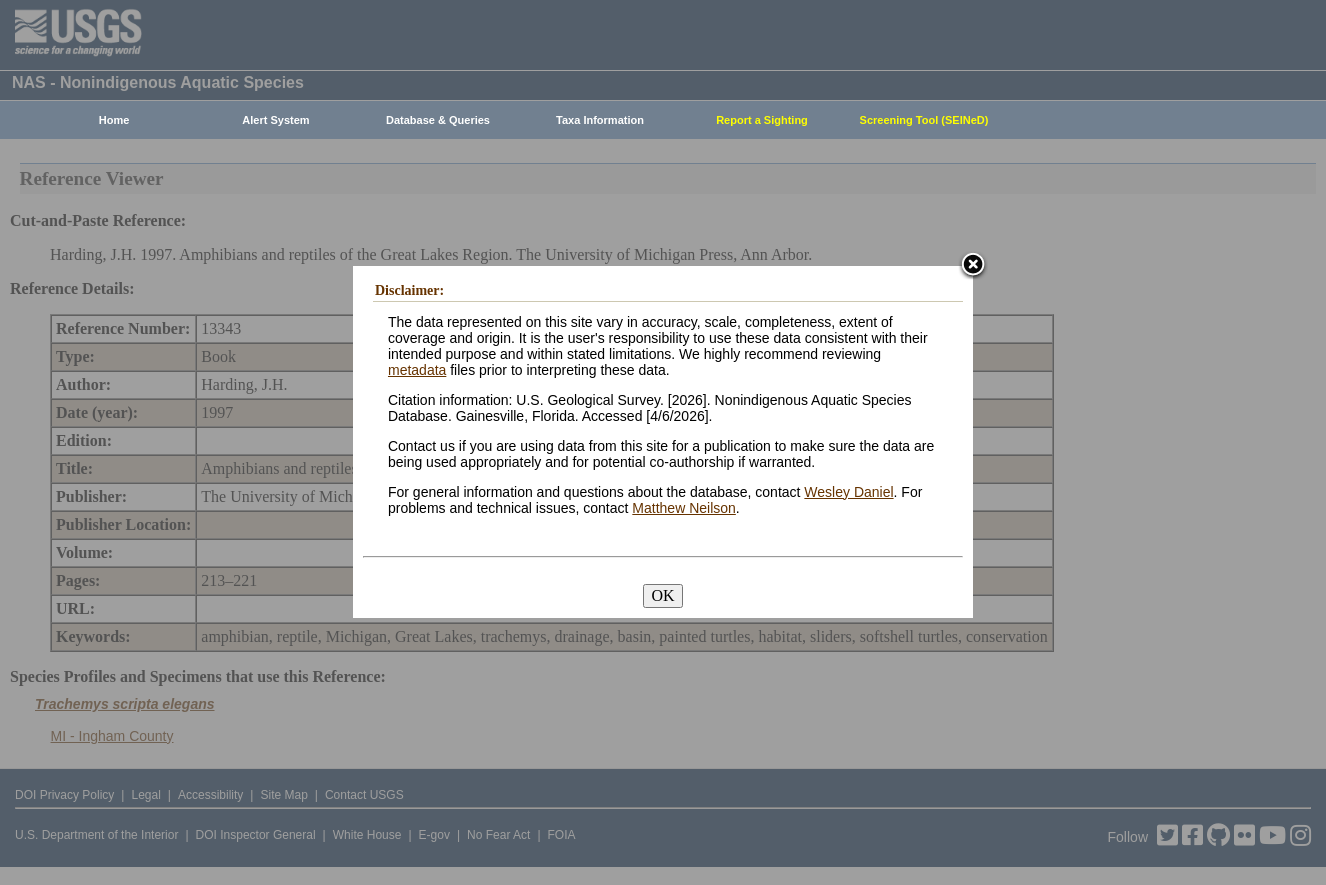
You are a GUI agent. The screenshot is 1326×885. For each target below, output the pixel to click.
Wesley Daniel (848, 492)
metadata (417, 370)
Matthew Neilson (684, 508)
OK (662, 595)
